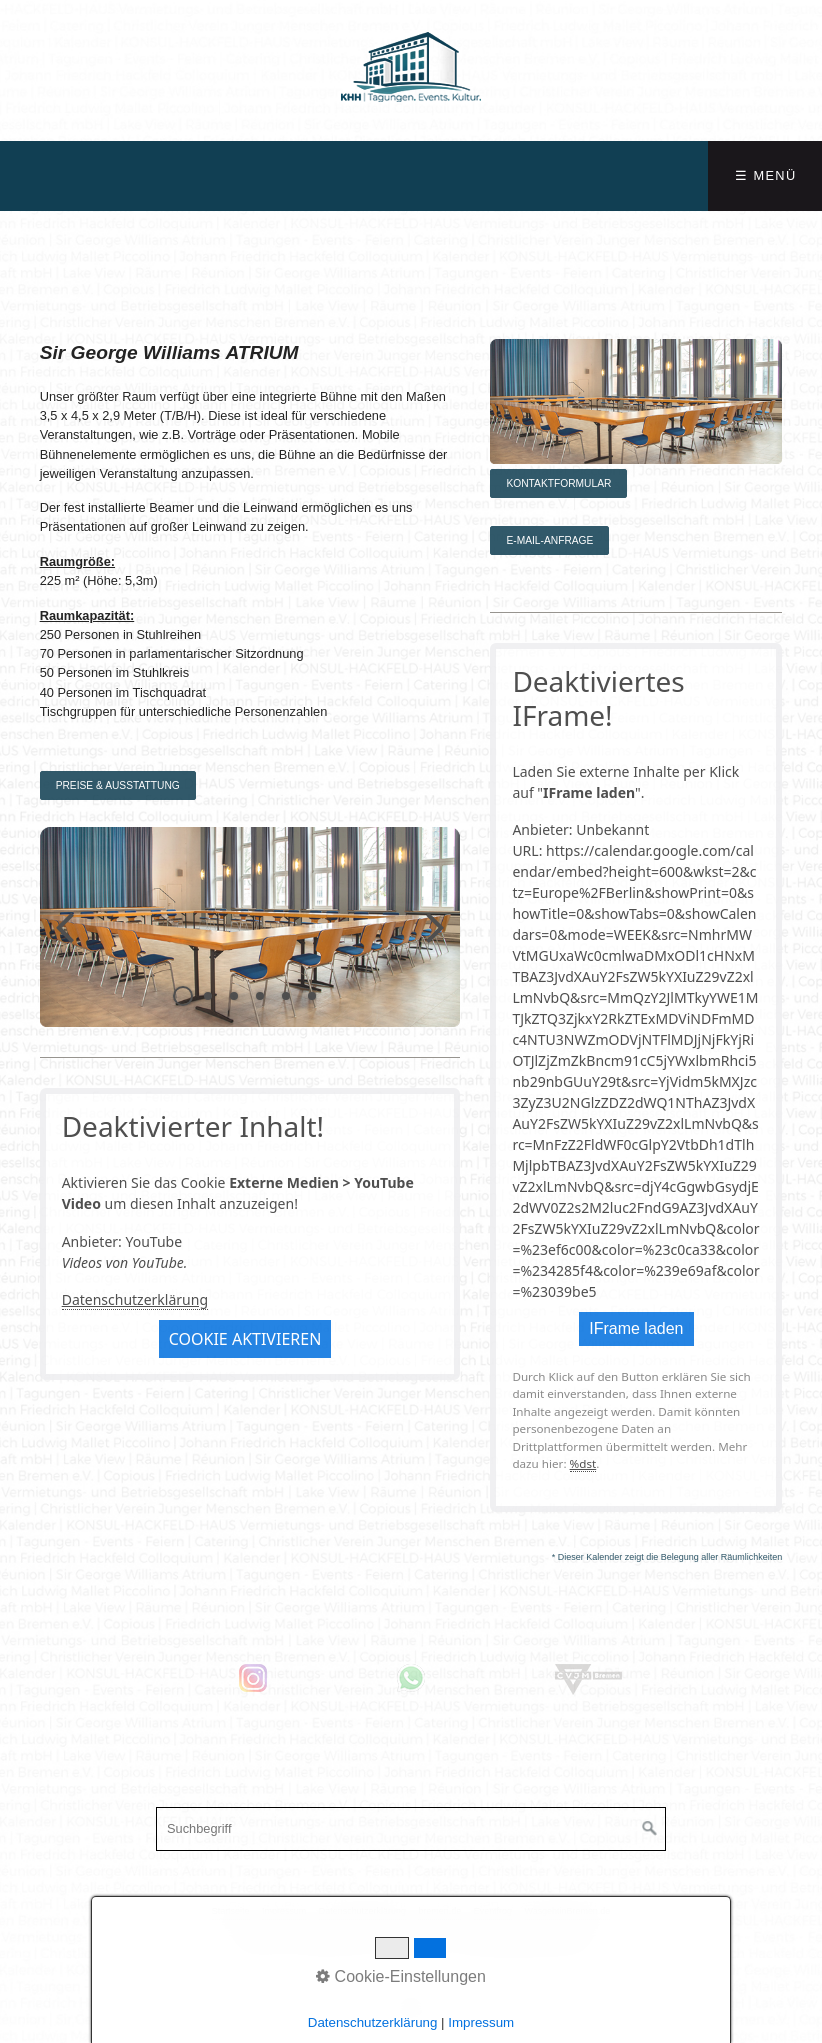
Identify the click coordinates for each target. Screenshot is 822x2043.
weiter (430, 943)
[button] (118, 785)
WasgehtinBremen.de (568, 1911)
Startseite (231, 1911)
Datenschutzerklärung (135, 1299)
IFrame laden (636, 1328)
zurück (70, 943)
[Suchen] (650, 1829)
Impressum (284, 1911)
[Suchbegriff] (411, 1829)
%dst (583, 1463)
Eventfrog (493, 1911)
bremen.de (439, 1911)
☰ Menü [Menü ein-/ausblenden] (765, 175)
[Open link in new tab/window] (154, 1678)
